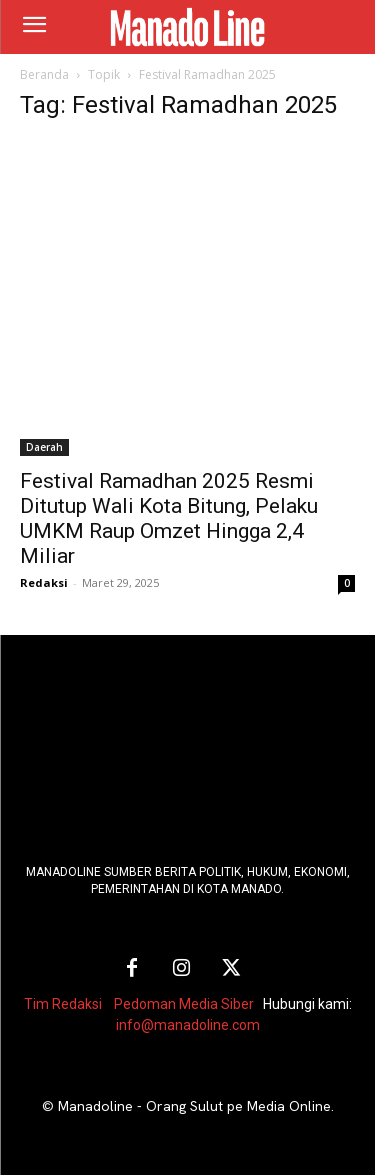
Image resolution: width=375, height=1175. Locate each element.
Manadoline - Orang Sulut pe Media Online (194, 1106)
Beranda (44, 74)
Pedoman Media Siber (184, 1004)
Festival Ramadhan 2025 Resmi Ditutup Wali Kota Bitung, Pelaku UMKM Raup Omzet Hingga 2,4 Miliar (169, 518)
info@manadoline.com (188, 1025)
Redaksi (44, 582)
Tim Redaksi (63, 1004)
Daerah (44, 447)
